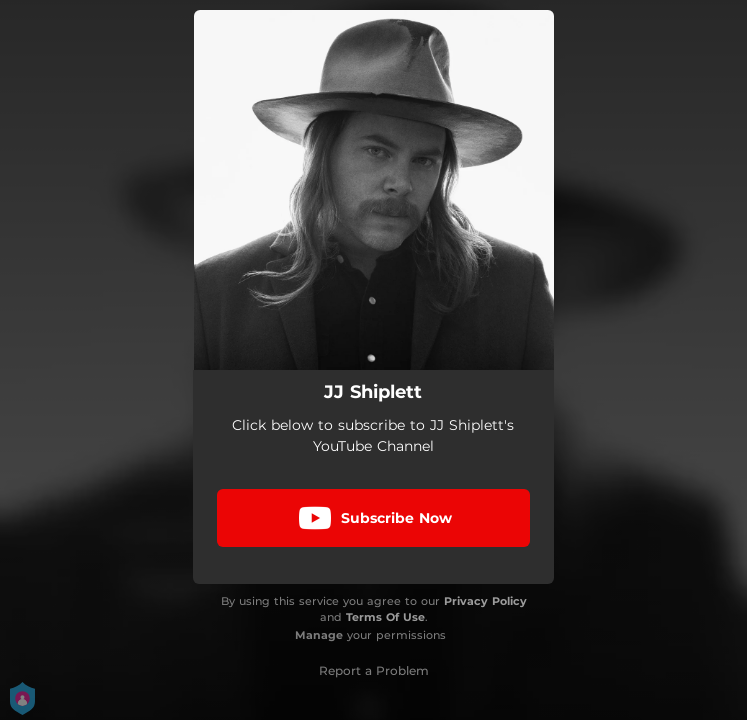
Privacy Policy (485, 601)
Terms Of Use (385, 617)
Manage (319, 635)
